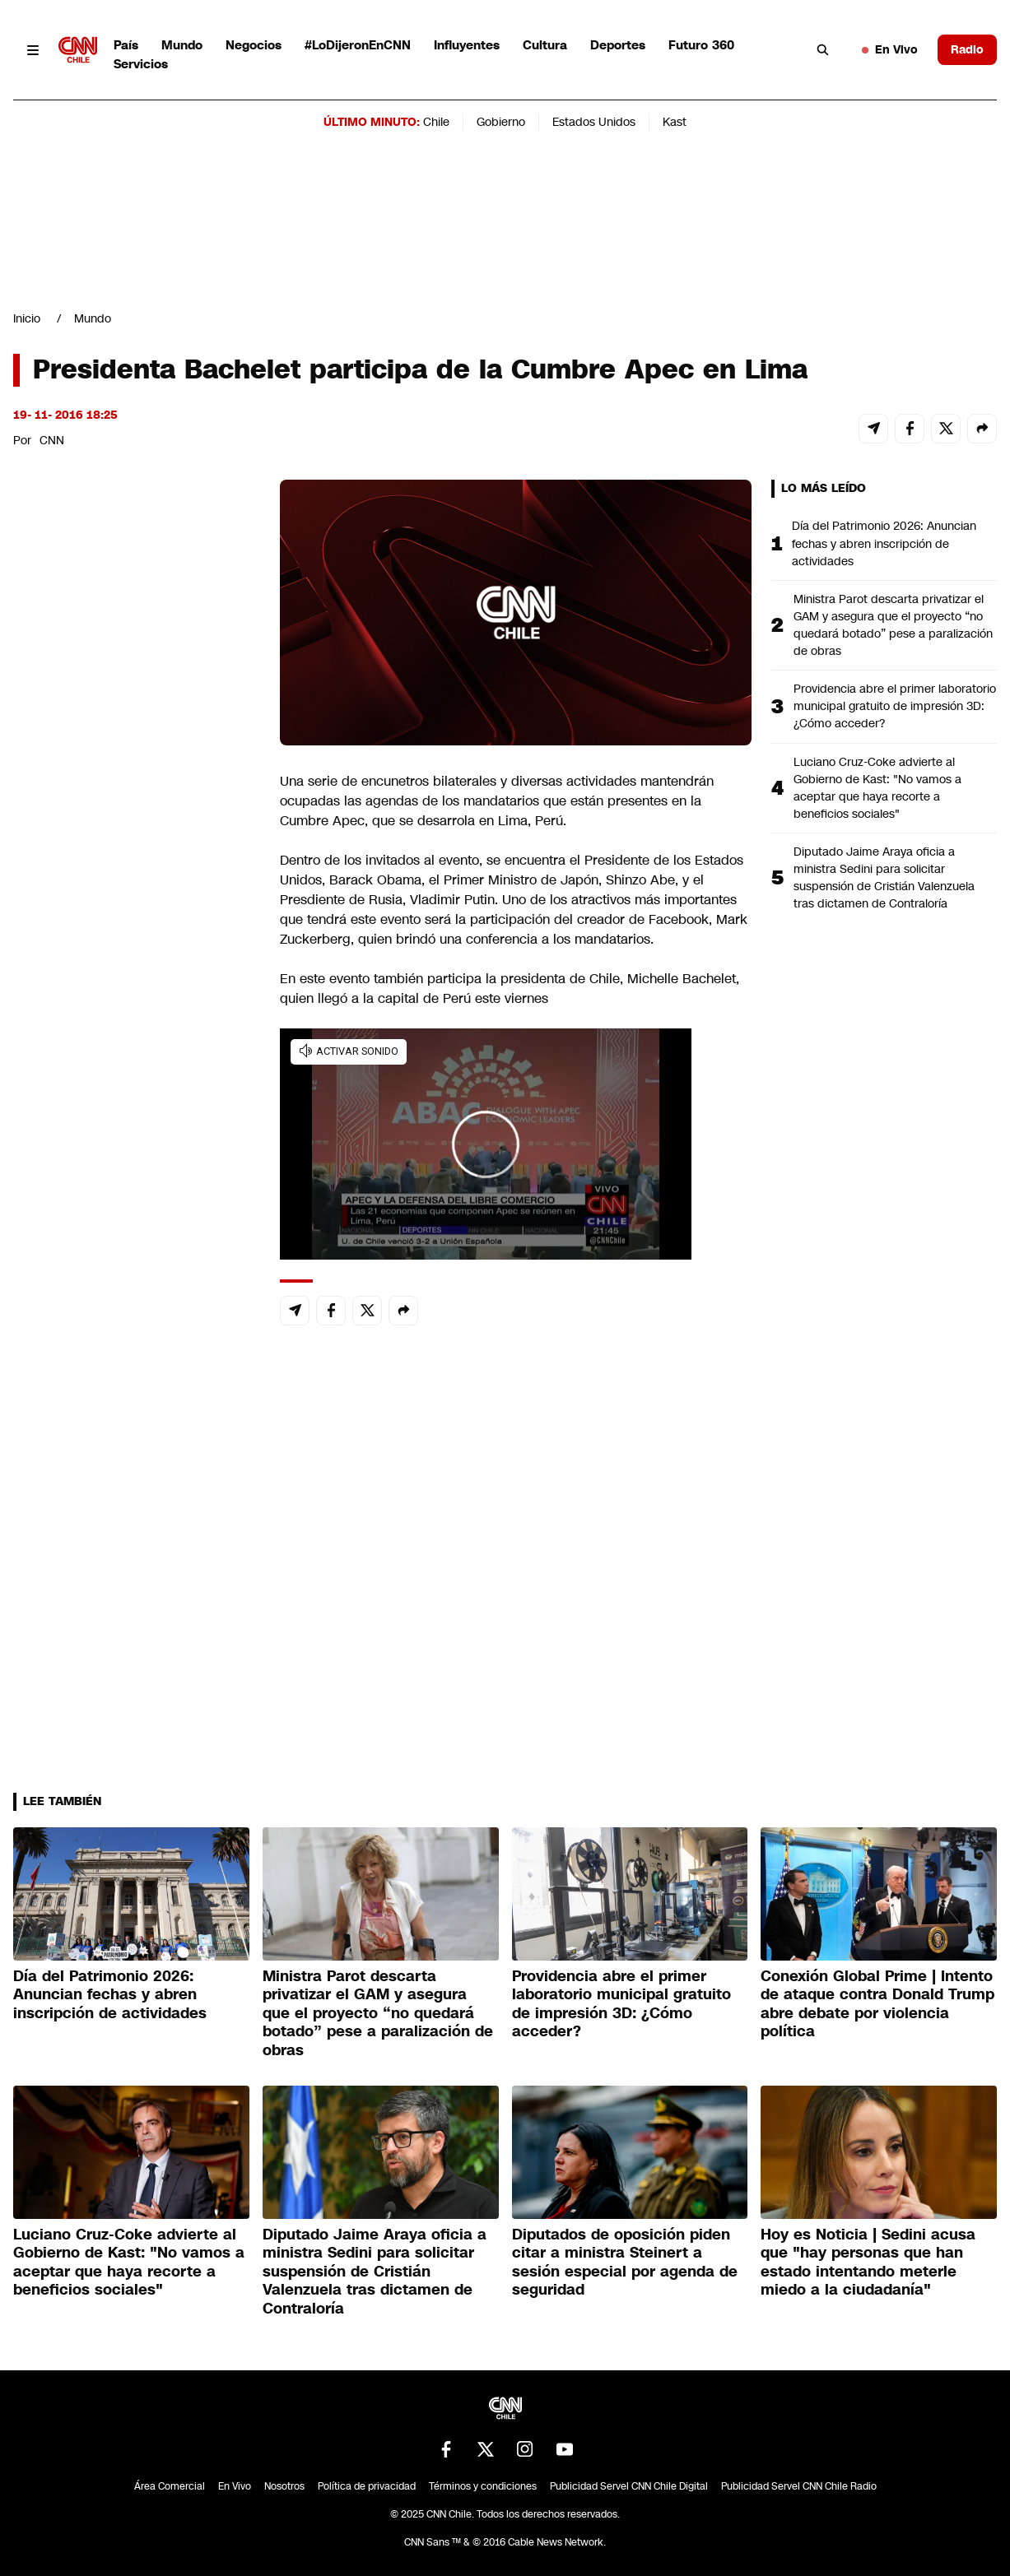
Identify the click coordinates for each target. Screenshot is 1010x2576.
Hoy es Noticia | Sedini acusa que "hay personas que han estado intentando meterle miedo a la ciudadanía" (868, 2262)
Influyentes (467, 44)
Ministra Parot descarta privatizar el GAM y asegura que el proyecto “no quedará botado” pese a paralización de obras (893, 625)
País (126, 44)
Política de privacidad (367, 2486)
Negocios (254, 44)
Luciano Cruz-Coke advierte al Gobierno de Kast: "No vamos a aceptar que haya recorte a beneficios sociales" (877, 788)
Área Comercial (169, 2486)
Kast (675, 122)
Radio (967, 49)
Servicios (141, 63)
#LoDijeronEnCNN (358, 44)
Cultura (545, 44)
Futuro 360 (701, 44)
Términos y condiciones (483, 2486)
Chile (436, 122)
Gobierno (501, 122)
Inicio (26, 318)
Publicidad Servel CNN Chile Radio (799, 2486)
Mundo (181, 44)
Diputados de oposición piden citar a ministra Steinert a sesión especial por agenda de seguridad (625, 2262)
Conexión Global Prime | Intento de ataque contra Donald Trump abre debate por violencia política (877, 2004)
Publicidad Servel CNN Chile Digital (629, 2486)
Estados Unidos (593, 122)
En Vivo (890, 49)
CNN (52, 440)
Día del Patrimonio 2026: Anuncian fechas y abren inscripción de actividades (884, 543)
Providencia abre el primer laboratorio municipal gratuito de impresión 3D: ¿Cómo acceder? (895, 705)
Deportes (617, 44)
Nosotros (284, 2486)
